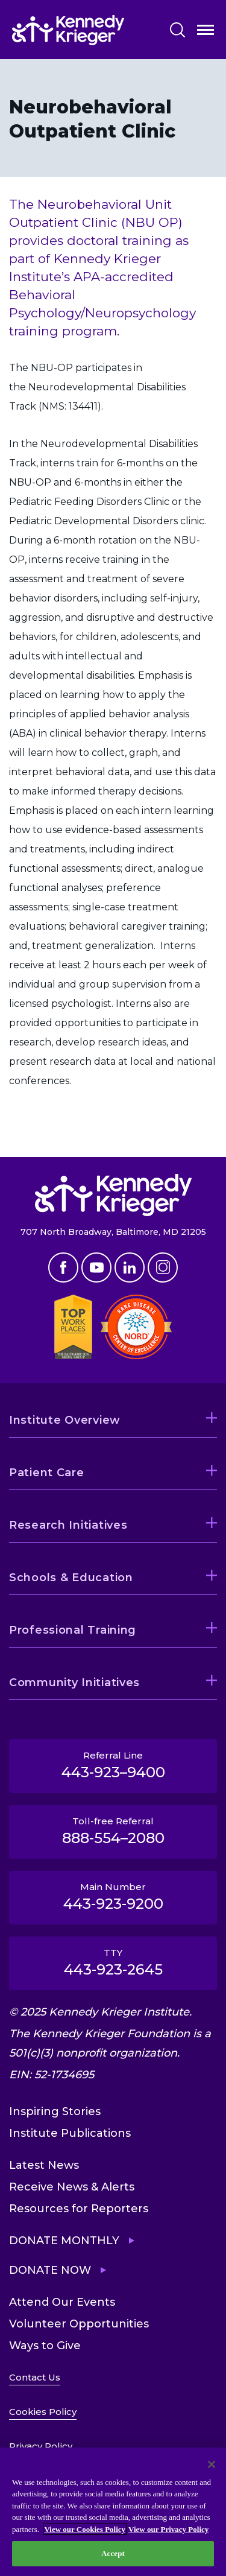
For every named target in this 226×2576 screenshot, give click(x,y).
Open (205, 32)
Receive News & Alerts (71, 2187)
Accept (113, 2553)
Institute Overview (65, 1420)
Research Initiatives (68, 1525)
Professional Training (72, 1630)
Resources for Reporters (78, 2208)
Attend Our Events (62, 2302)
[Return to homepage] (68, 30)
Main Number (113, 1896)
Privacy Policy (40, 2446)
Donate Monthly (64, 2240)
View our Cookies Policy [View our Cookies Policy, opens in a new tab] (84, 2529)
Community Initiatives (74, 1682)
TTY (113, 1962)
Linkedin (130, 1267)
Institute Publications (70, 2133)
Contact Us (34, 2377)
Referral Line (113, 1765)
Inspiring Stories (55, 2111)
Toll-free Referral (113, 1831)
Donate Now (50, 2270)
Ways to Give (45, 2345)
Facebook (63, 1267)
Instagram (163, 1267)
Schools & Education (71, 1577)
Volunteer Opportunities (79, 2323)
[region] (113, 2512)
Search (177, 29)
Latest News (44, 2165)
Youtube (96, 1267)
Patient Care (46, 1472)
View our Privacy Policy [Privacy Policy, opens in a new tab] (168, 2529)
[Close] (211, 2464)
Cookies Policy (43, 2411)
